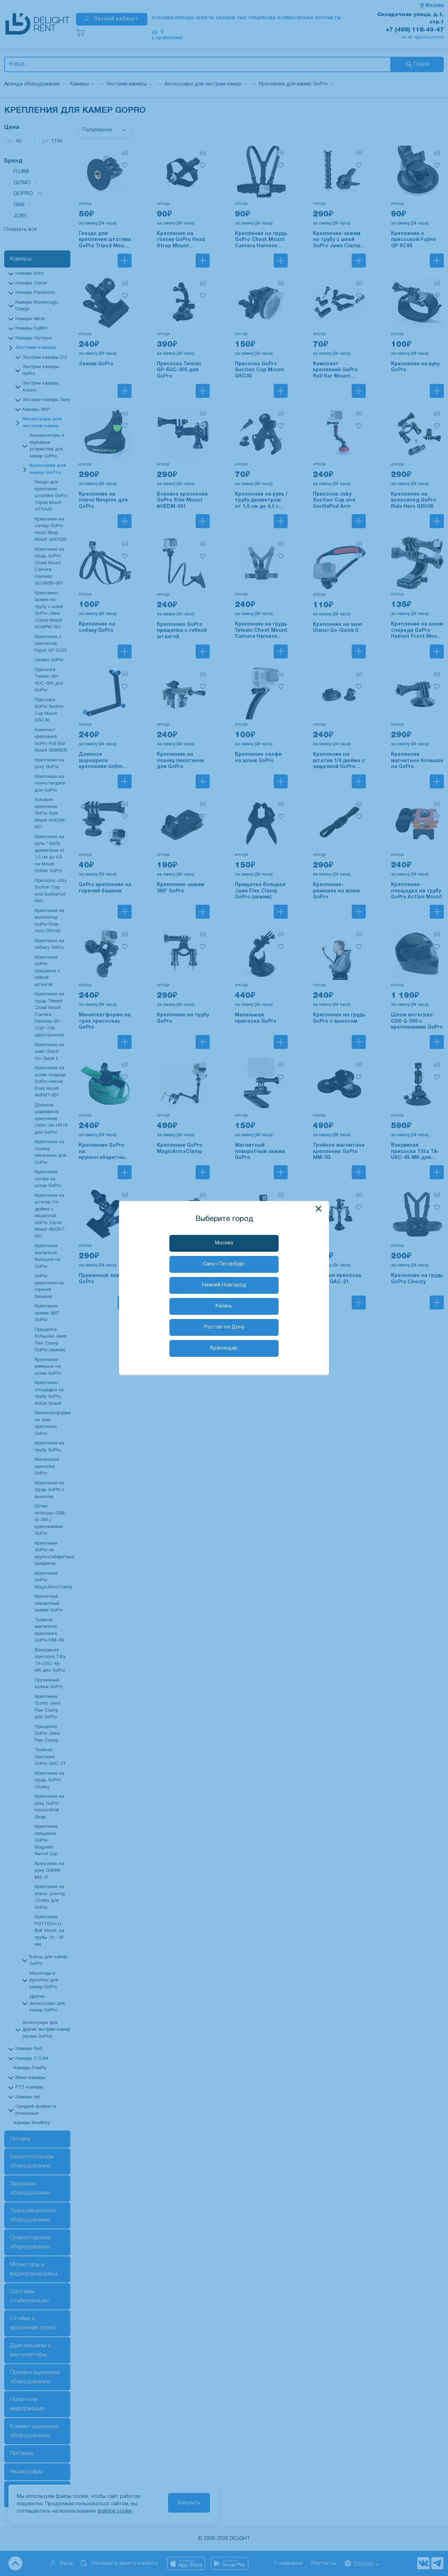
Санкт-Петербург (224, 1264)
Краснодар (224, 1348)
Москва (224, 1243)
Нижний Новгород (224, 1285)
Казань (224, 1306)
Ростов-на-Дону (224, 1327)
